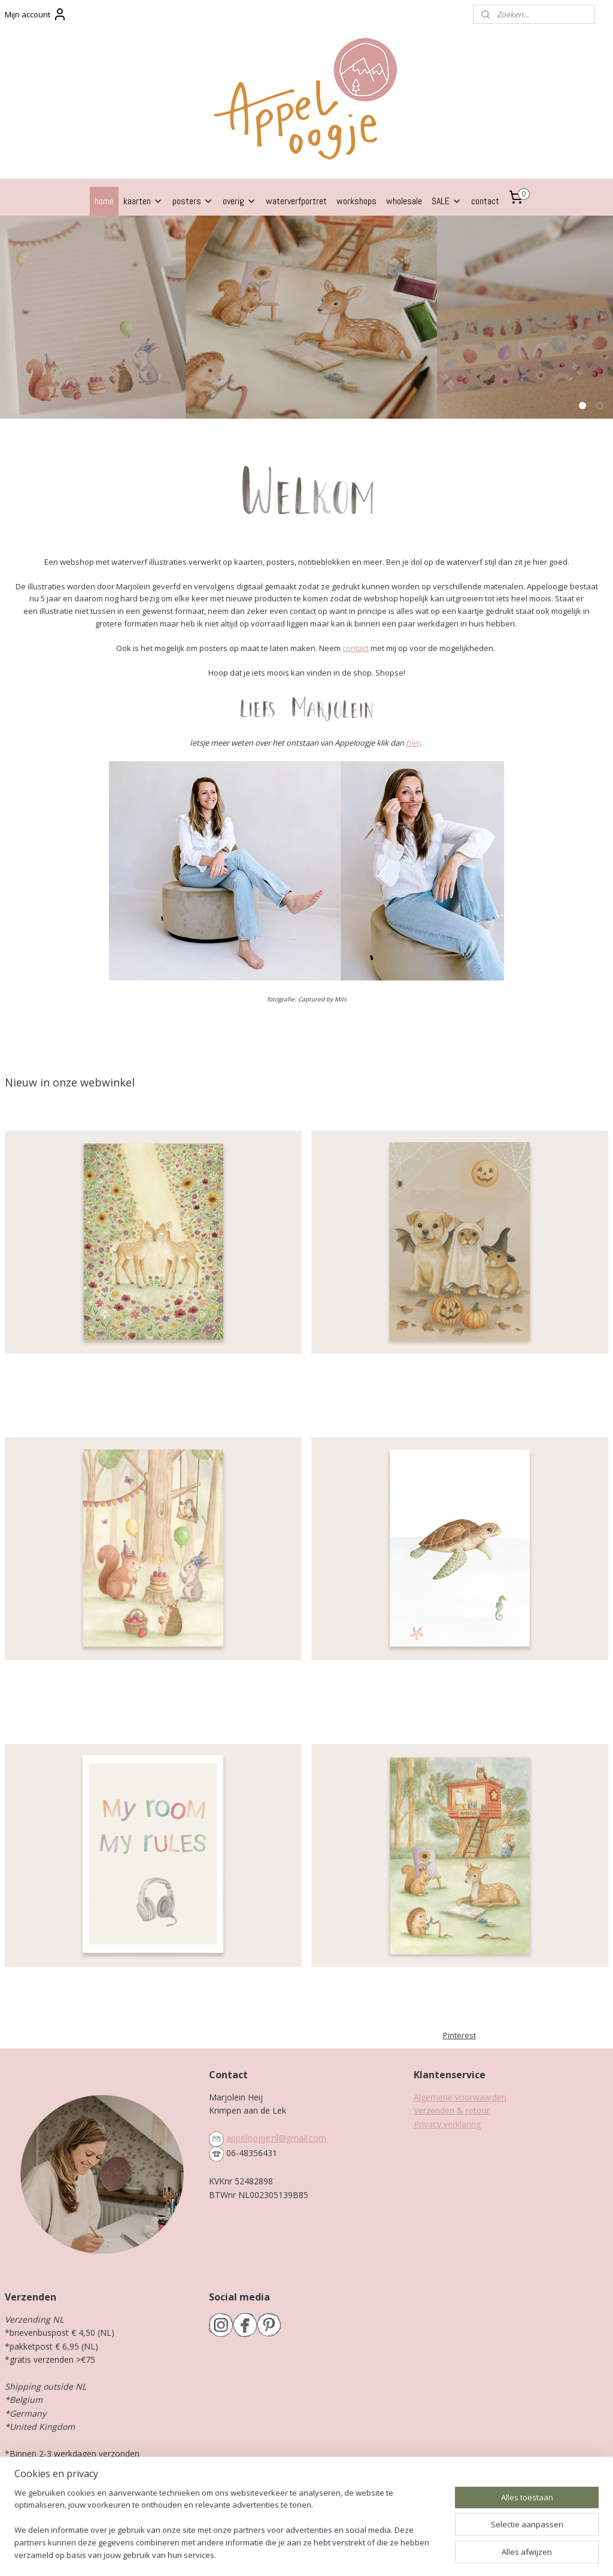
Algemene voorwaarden (460, 2097)
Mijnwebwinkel (432, 2554)
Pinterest (459, 2035)
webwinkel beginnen (328, 2554)
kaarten (143, 201)
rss (282, 2554)
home (104, 201)
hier (413, 742)
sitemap (257, 2554)
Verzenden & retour (452, 2110)
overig (239, 201)
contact (485, 201)
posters (192, 201)
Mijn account (36, 14)
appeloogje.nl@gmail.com (276, 2138)
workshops (356, 201)
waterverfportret (296, 201)
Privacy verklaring (447, 2124)
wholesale (404, 201)
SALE (447, 201)
